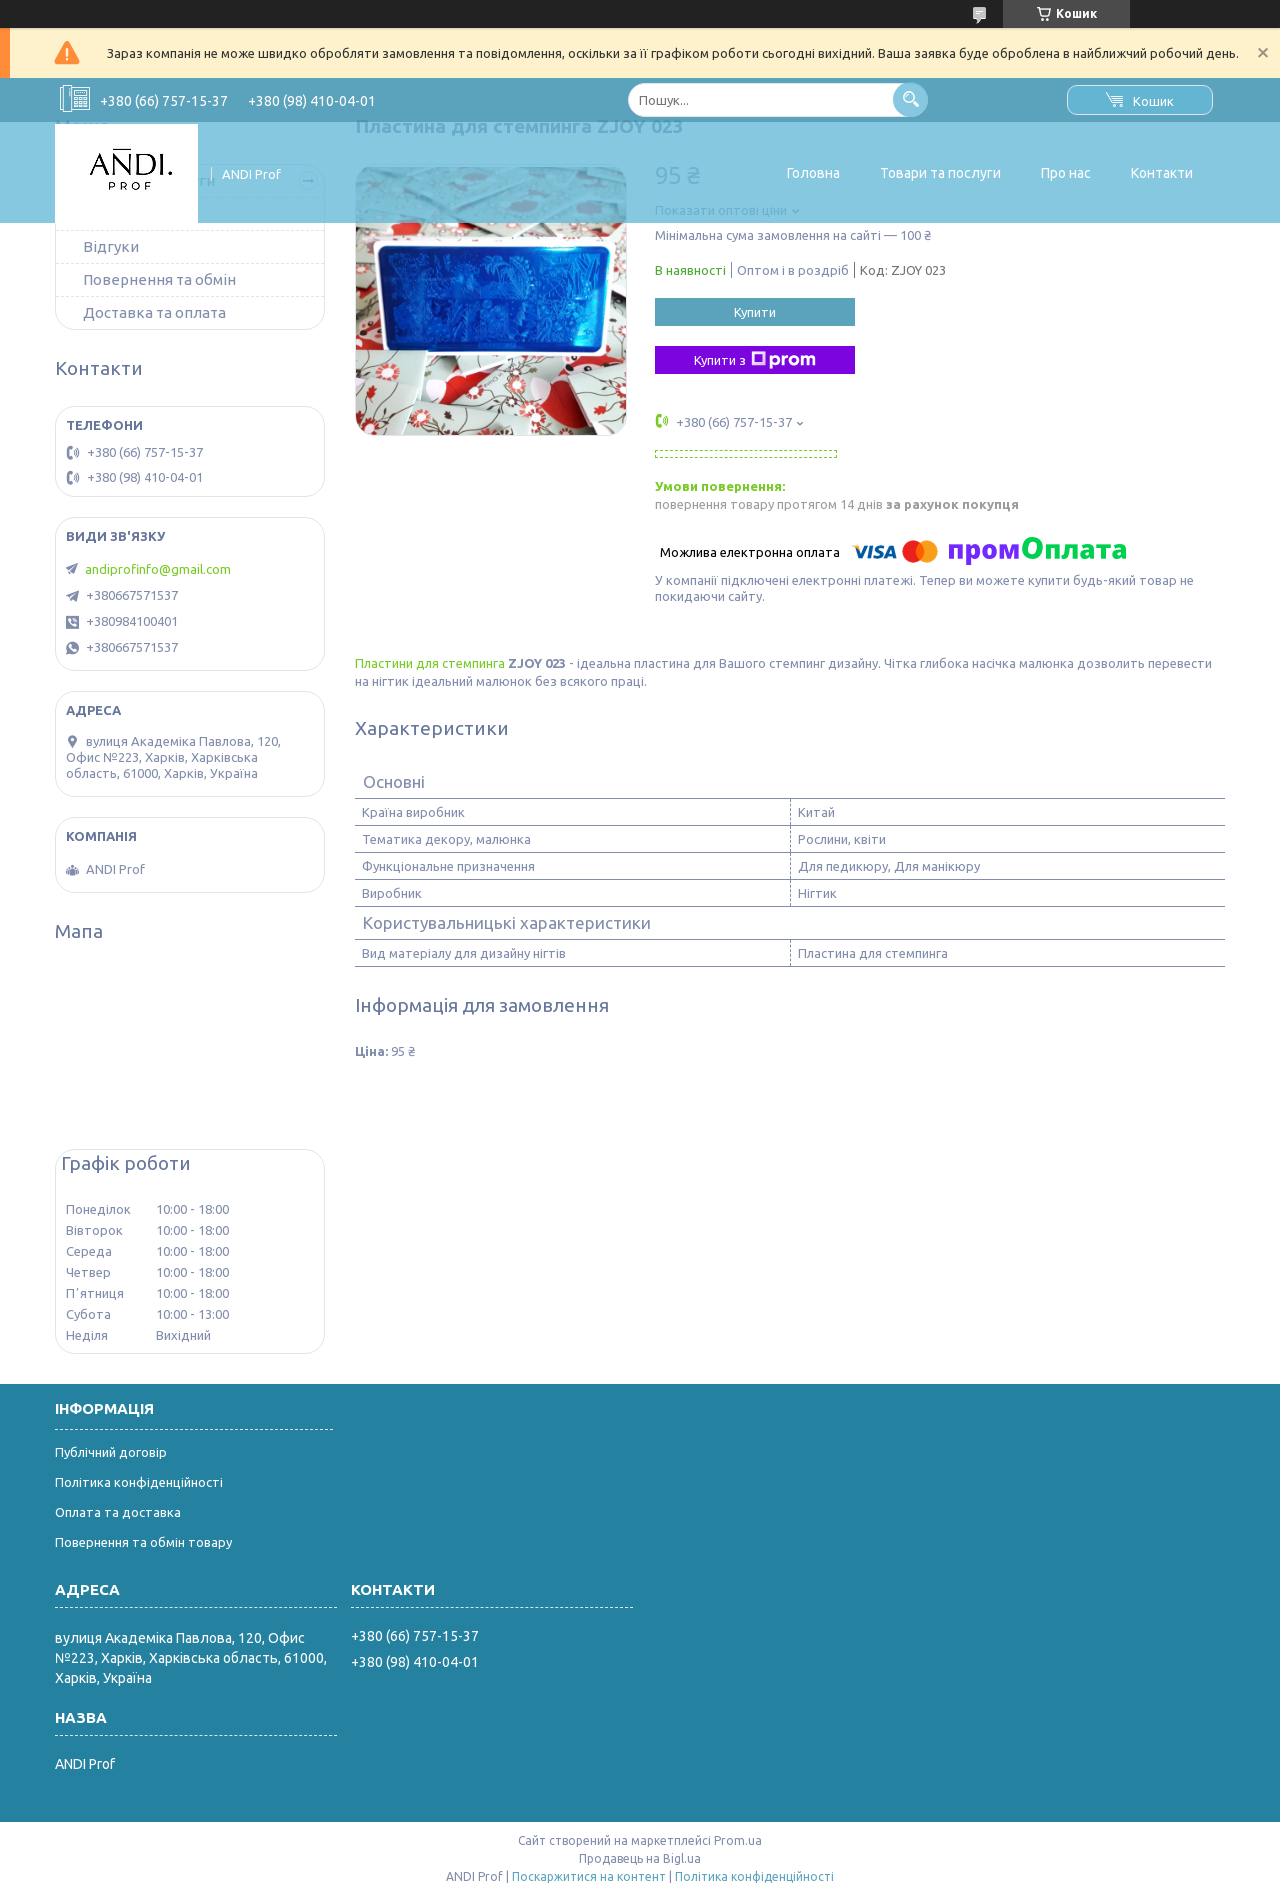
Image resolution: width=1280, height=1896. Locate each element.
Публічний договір (111, 1452)
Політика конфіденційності (139, 1482)
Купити (755, 312)
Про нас (1066, 173)
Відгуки (111, 246)
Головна (813, 173)
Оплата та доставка (118, 1512)
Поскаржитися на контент (589, 1876)
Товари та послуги (940, 173)
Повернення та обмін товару (143, 1542)
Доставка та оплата (154, 312)
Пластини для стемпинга (430, 663)
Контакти (1162, 173)
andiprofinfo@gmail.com (158, 569)
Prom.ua (738, 1840)
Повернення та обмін (159, 279)
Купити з (755, 360)
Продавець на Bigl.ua (640, 1858)
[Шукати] (910, 99)
